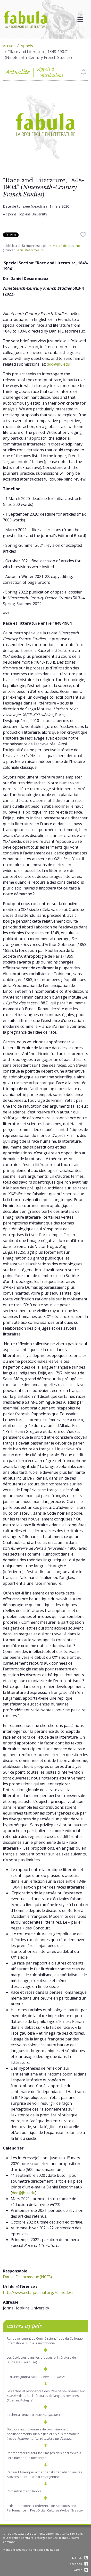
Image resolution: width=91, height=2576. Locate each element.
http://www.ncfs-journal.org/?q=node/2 (38, 2292)
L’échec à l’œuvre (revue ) (33, 2414)
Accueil (9, 45)
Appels (27, 45)
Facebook (78, 2564)
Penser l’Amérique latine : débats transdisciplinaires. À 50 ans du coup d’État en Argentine (45, 2474)
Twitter (80, 2570)
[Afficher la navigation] (80, 19)
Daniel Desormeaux (29, 250)
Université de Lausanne (65, 246)
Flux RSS (79, 2557)
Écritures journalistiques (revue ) (36, 2376)
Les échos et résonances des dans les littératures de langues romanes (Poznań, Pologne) (45, 2395)
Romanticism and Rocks (24, 2491)
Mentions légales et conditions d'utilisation (31, 2549)
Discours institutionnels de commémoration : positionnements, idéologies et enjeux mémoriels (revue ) (43, 2434)
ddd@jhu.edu (58, 364)
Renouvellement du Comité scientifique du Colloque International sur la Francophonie (45, 2340)
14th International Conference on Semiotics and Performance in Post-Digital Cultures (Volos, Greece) (45, 2507)
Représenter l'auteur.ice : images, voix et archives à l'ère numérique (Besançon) (44, 2455)
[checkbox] (83, 72)
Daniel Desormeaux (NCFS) (27, 2276)
